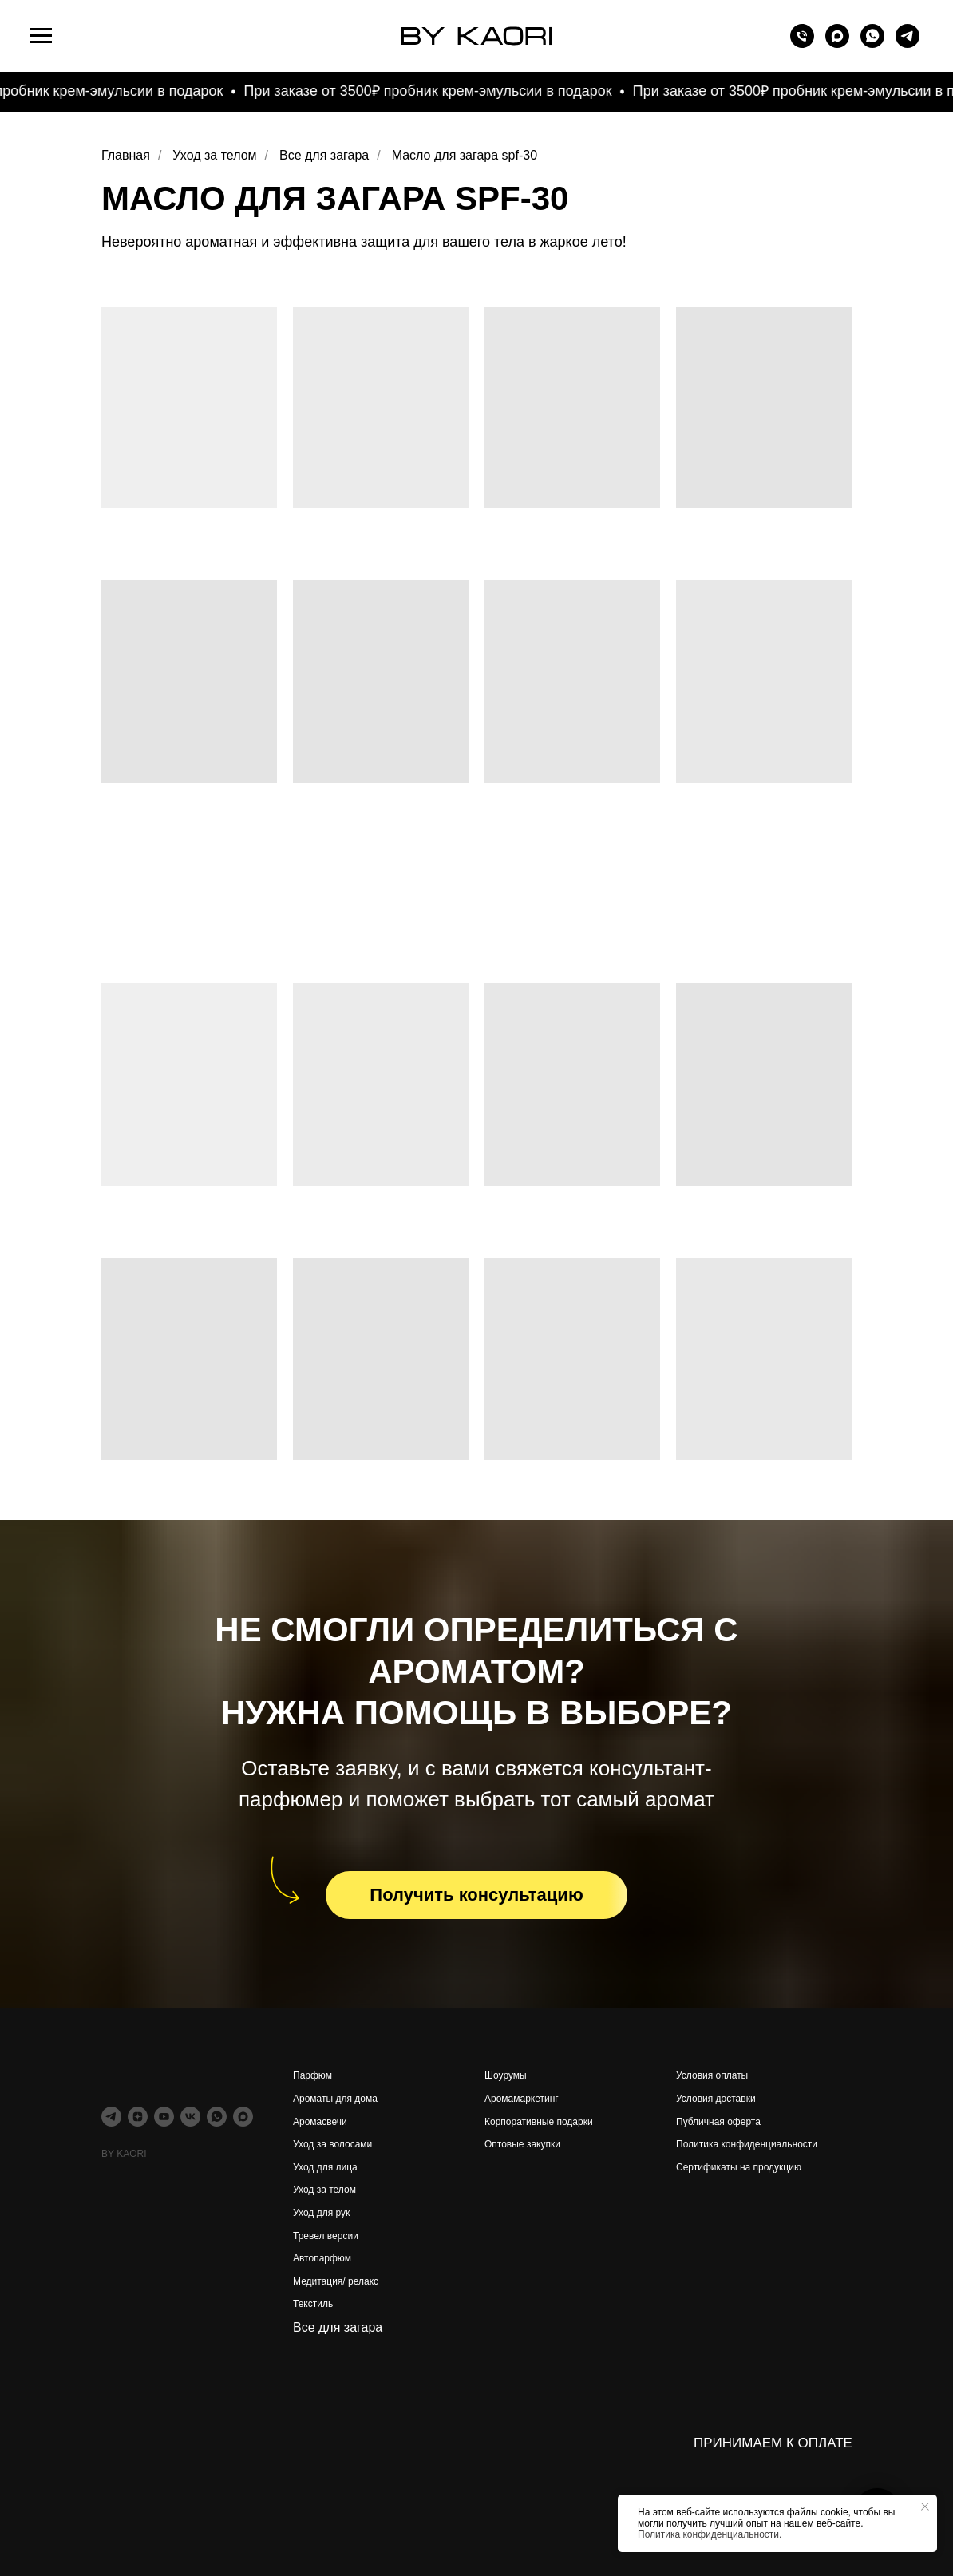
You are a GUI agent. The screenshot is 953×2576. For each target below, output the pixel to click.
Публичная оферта (718, 2121)
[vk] (190, 2117)
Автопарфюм (322, 2258)
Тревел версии (325, 2236)
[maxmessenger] (837, 43)
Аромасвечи (320, 2121)
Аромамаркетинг (521, 2098)
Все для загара (324, 155)
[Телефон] (802, 43)
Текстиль (313, 2303)
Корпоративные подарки (538, 2121)
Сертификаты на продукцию (738, 2167)
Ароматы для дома (335, 2098)
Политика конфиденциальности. (709, 2534)
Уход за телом (214, 155)
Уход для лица (325, 2167)
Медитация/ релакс (335, 2281)
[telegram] (907, 43)
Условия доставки (716, 2098)
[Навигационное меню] (41, 36)
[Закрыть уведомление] (925, 2507)
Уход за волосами (332, 2144)
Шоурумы (505, 2075)
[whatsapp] (872, 43)
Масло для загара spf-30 (464, 155)
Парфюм (312, 2075)
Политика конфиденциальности (746, 2144)
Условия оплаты (712, 2075)
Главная (125, 155)
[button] (476, 1895)
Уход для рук (321, 2212)
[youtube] (164, 2117)
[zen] (138, 2117)
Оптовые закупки (522, 2144)
